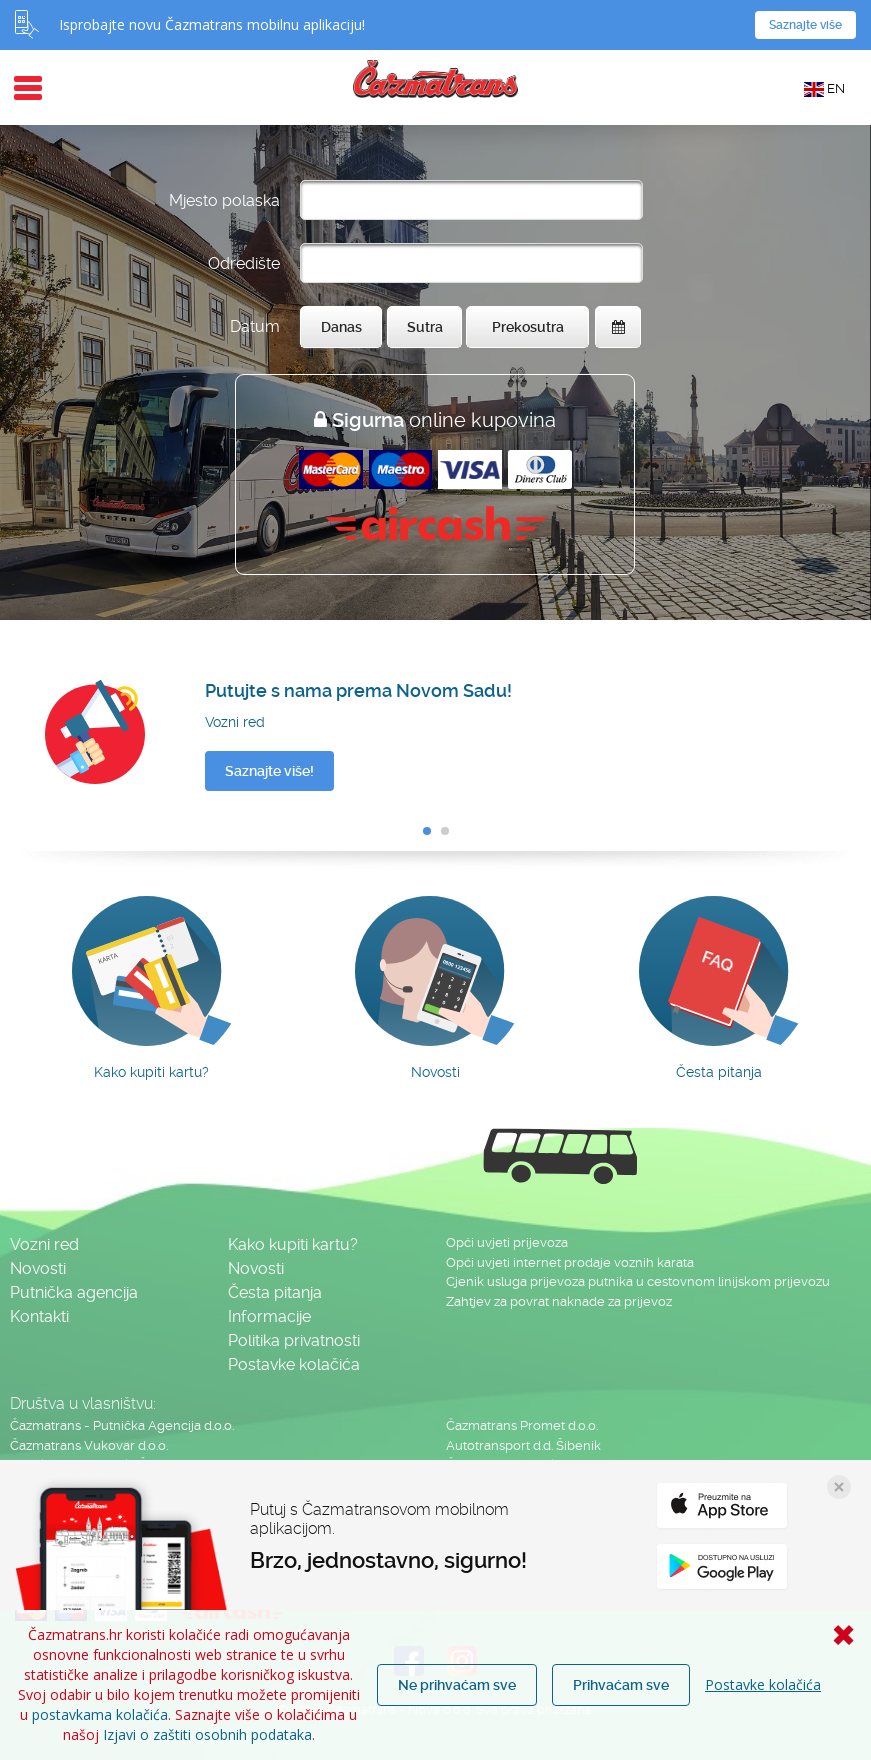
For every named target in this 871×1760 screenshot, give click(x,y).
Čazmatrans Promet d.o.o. (522, 1425)
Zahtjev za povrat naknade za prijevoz (559, 1301)
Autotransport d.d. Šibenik (523, 1445)
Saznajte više (805, 25)
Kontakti (39, 1316)
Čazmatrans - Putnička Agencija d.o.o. (122, 1425)
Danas (341, 327)
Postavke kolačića (763, 1684)
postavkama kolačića (100, 1714)
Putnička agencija (74, 1292)
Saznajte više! (269, 771)
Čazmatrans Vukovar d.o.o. (89, 1445)
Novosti (38, 1268)
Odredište (244, 263)
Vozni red (44, 1244)
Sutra (425, 327)
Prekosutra (528, 327)
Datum (255, 326)
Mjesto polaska (224, 200)
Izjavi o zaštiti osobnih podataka (207, 1734)
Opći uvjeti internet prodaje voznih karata (570, 1262)
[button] (427, 831)
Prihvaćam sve (621, 1685)
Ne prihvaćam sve (457, 1685)
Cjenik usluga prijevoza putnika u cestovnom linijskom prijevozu (638, 1281)
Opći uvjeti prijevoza (507, 1242)
